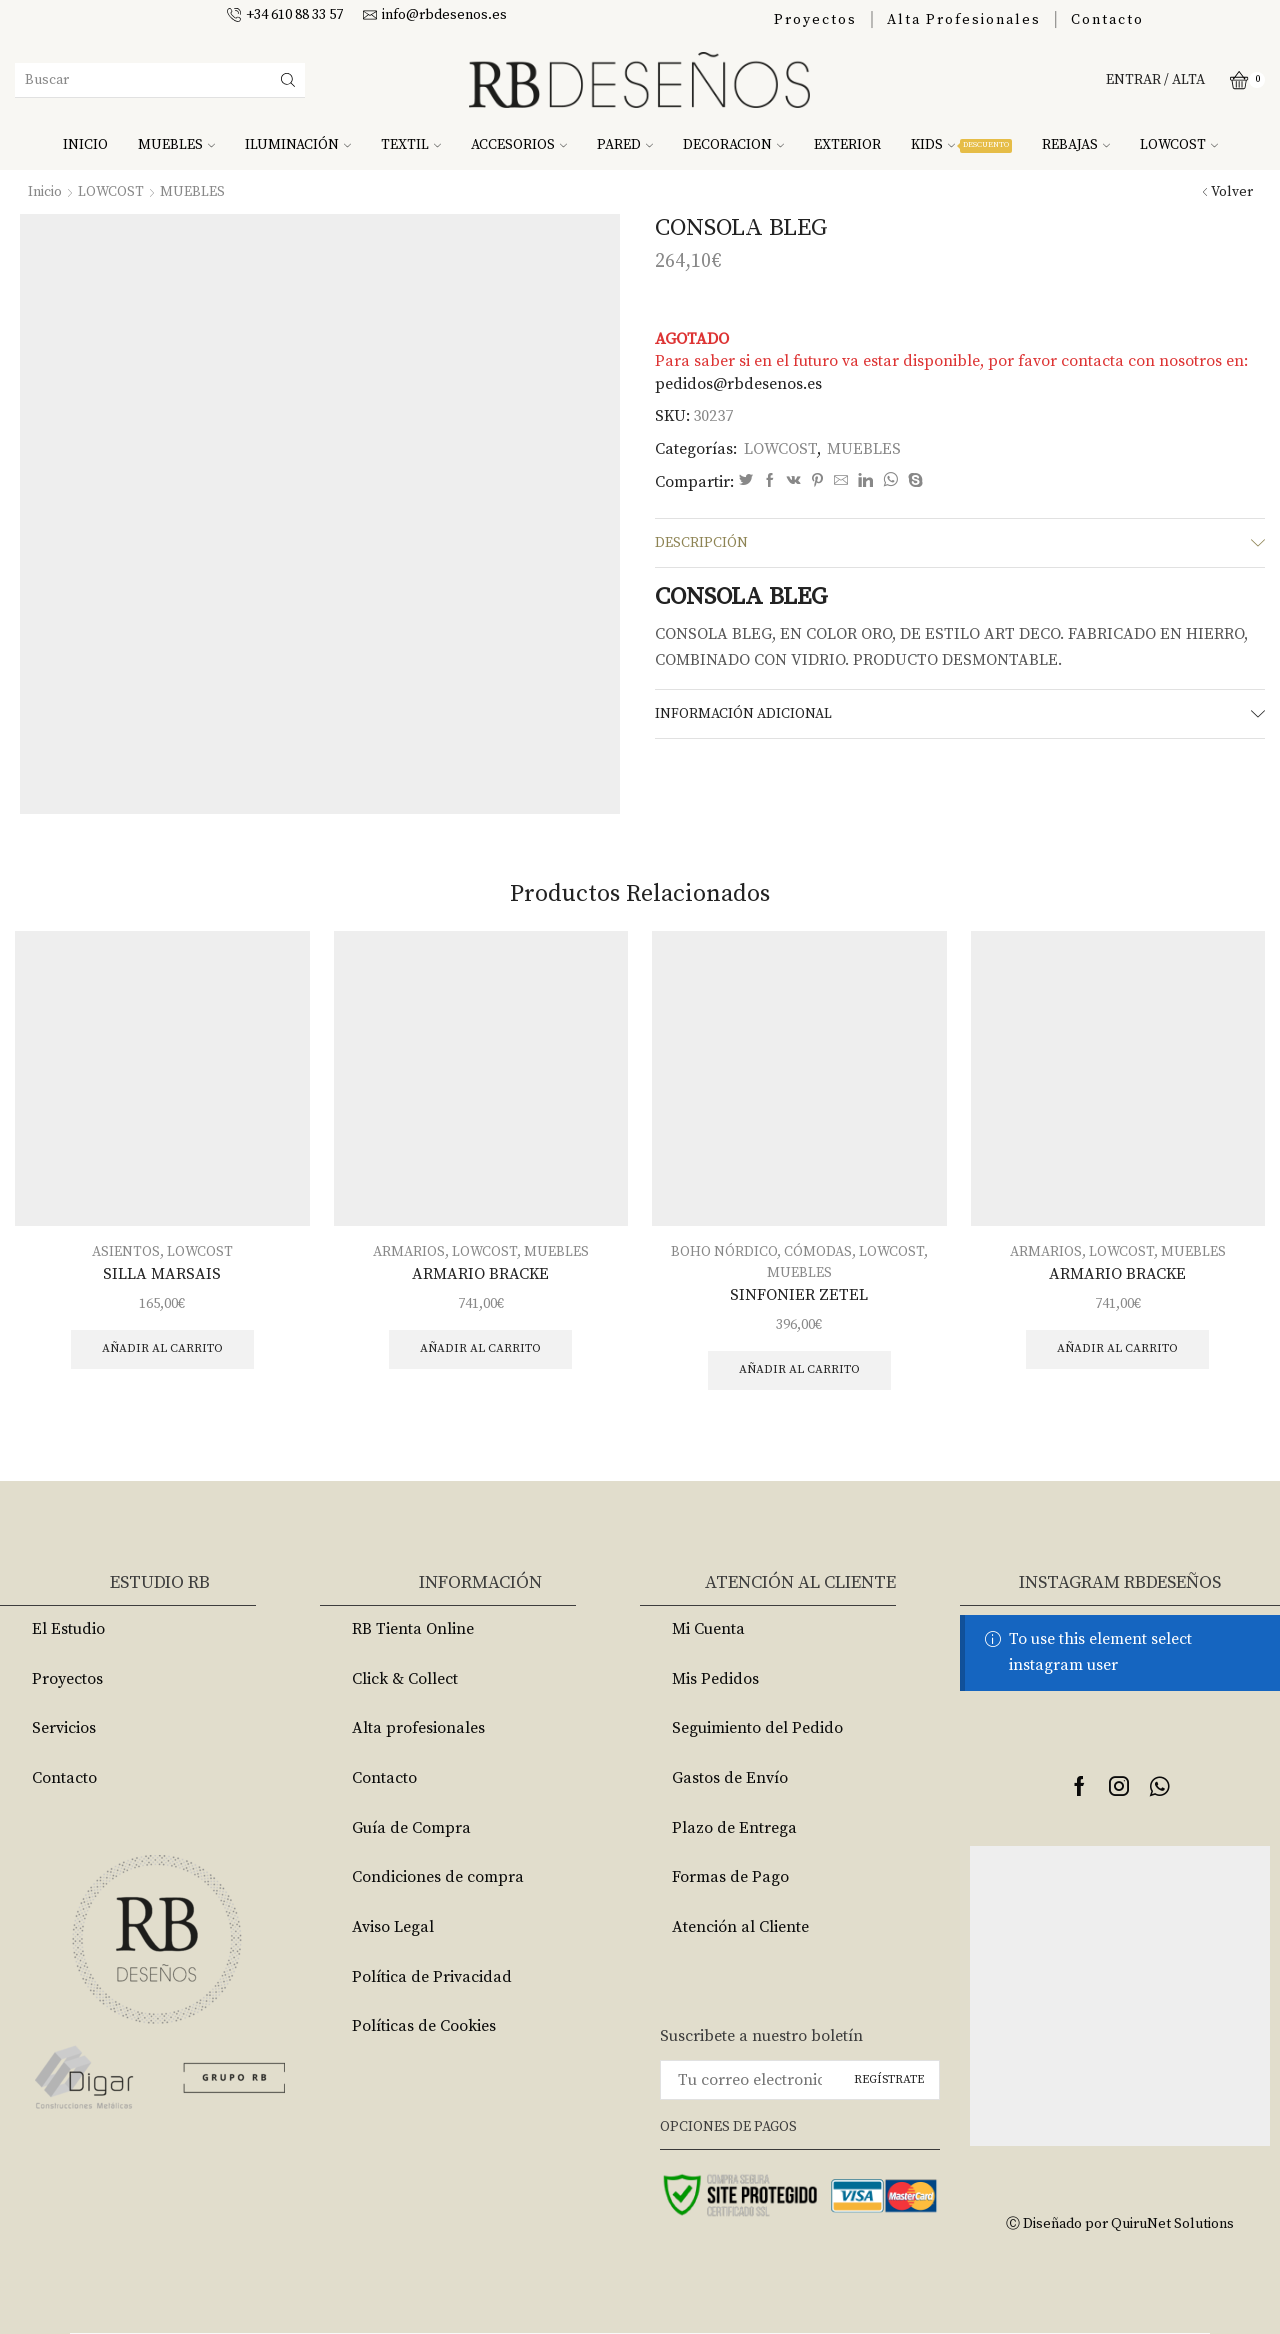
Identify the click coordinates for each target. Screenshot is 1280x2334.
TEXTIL (411, 145)
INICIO (85, 145)
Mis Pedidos (715, 1679)
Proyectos (815, 20)
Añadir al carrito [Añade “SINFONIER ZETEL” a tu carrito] (799, 1369)
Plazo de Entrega (734, 1828)
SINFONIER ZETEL (799, 1295)
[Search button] (288, 80)
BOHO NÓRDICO (724, 1252)
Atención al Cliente (740, 1927)
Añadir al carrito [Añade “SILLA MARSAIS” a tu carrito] (162, 1348)
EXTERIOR (847, 145)
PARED (625, 145)
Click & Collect (405, 1679)
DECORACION (733, 145)
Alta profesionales (418, 1728)
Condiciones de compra (438, 1877)
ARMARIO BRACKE (480, 1274)
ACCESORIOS (519, 145)
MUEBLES (176, 145)
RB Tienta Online (413, 1629)
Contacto (1107, 20)
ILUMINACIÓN (298, 145)
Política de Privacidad (432, 1977)
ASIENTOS (126, 1252)
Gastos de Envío (730, 1778)
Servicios (64, 1728)
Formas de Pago (730, 1877)
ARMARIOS (409, 1252)
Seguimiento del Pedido (757, 1728)
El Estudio (68, 1629)
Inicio (45, 192)
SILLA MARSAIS (162, 1274)
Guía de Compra (411, 1828)
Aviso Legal (393, 1927)
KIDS (961, 145)
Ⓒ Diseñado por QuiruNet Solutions (1120, 2224)
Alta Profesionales (964, 20)
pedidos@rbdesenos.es (738, 384)
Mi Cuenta (708, 1629)
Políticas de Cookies (424, 2026)
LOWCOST (1179, 145)
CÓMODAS (818, 1252)
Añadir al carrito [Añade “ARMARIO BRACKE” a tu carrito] (480, 1348)
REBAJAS (1076, 145)
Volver (1232, 192)
